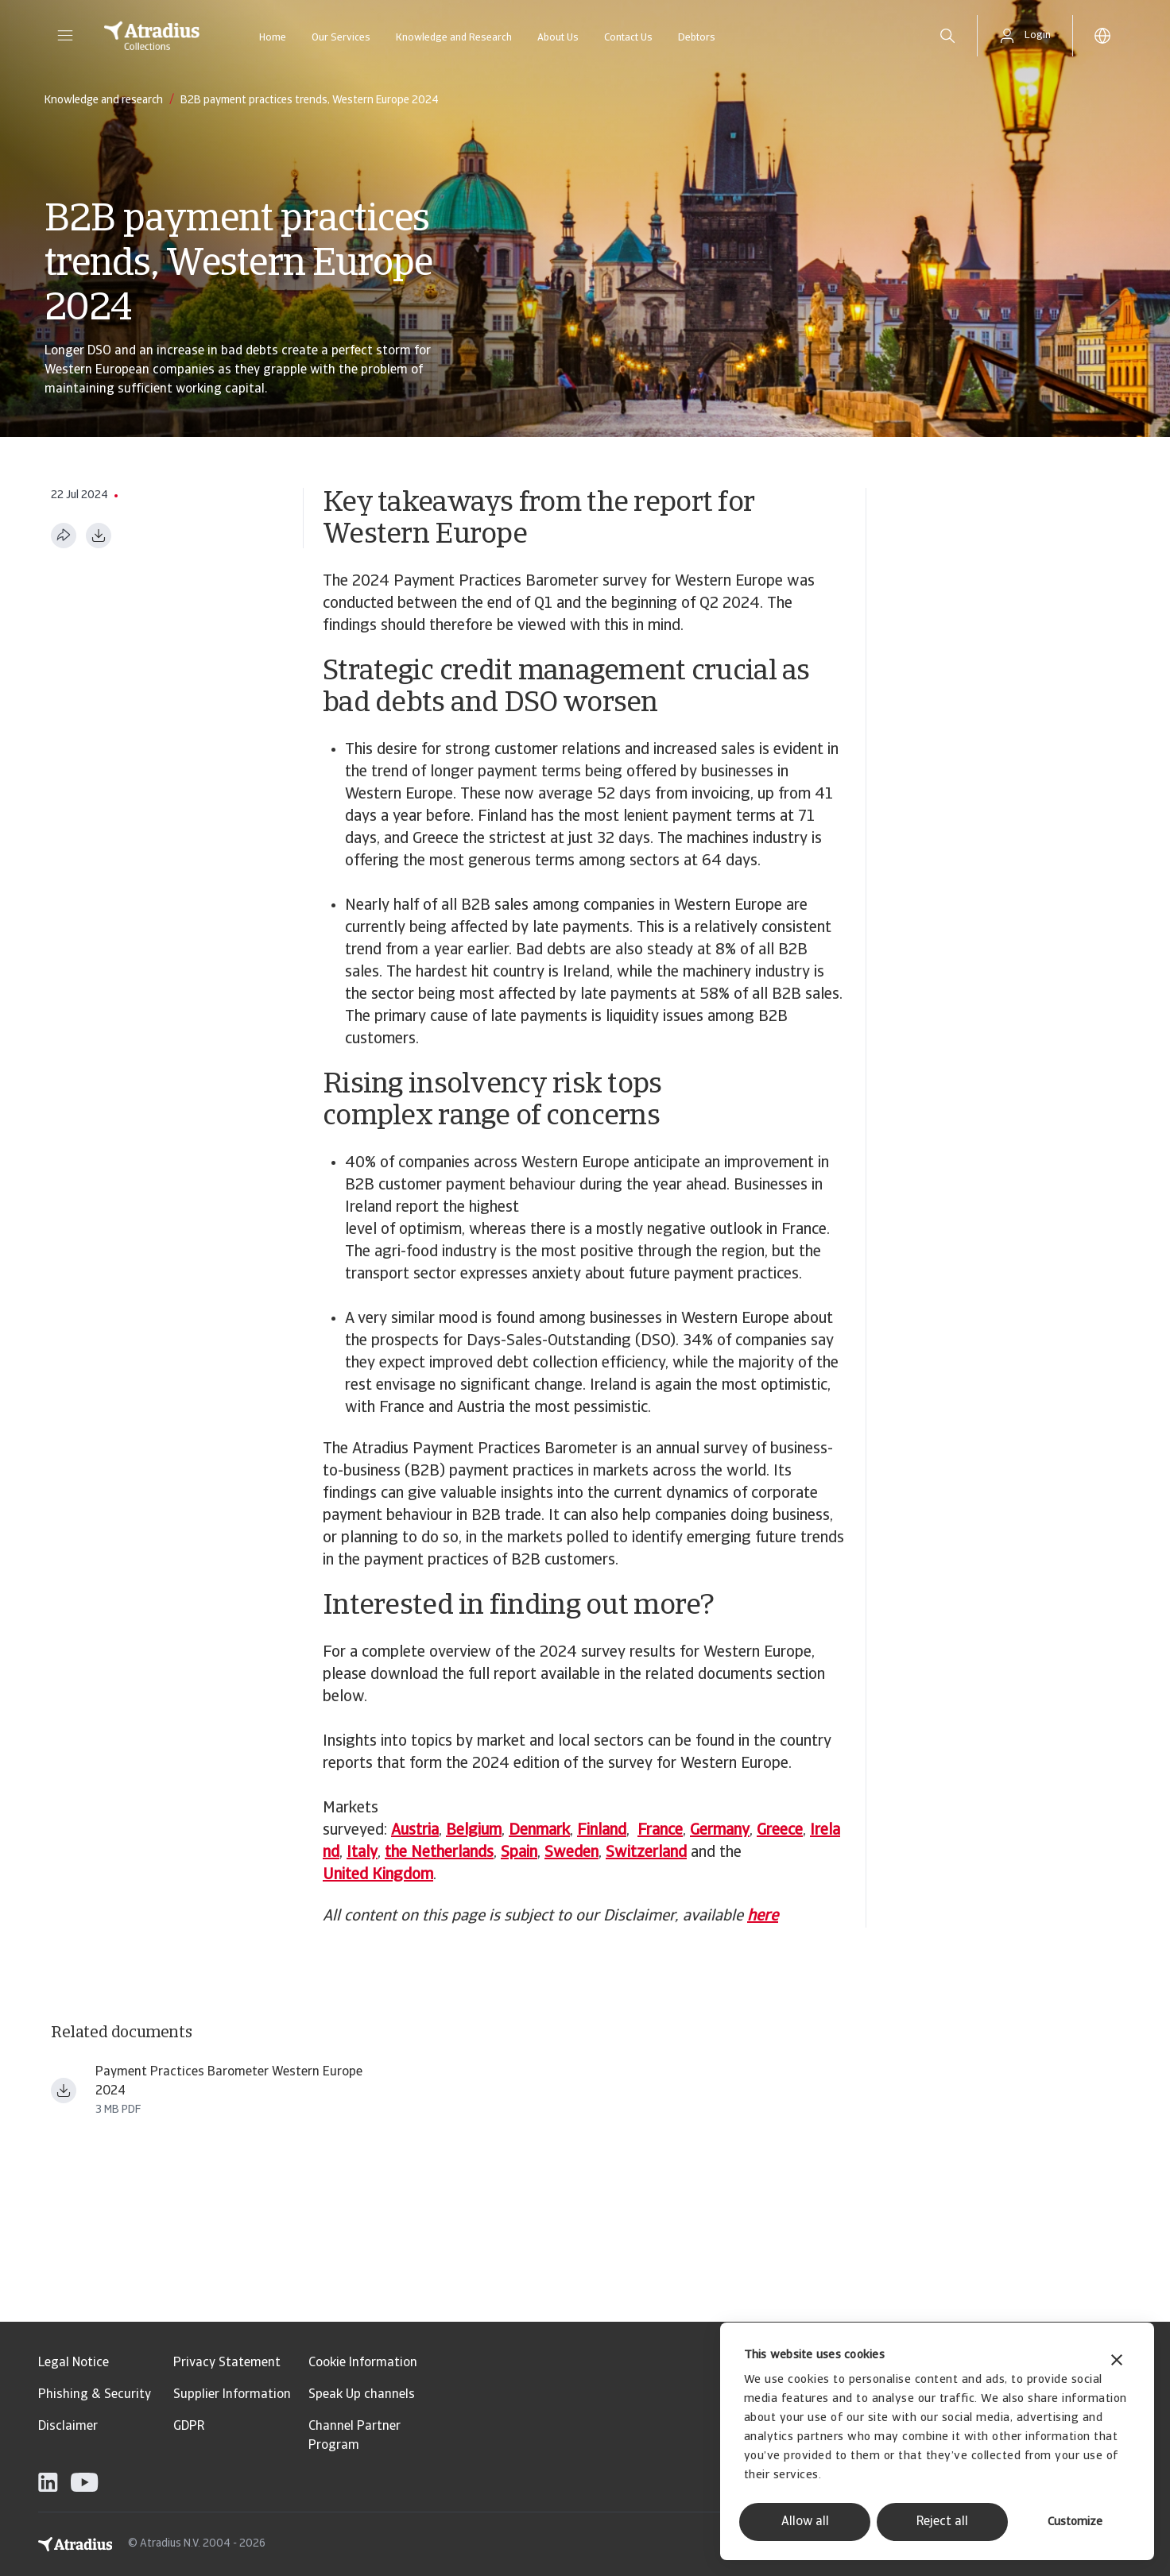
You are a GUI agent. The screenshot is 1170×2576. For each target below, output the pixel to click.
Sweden (571, 1853)
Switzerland (646, 1853)
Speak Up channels (361, 2394)
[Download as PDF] (98, 535)
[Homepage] (151, 36)
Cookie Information (362, 2363)
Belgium (474, 1831)
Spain (519, 1853)
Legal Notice (73, 2363)
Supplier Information (232, 2394)
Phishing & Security (94, 2394)
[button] (65, 35)
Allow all (805, 2522)
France (660, 1831)
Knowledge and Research (454, 38)
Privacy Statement (227, 2363)
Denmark (539, 1831)
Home (272, 38)
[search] (947, 36)
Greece (780, 1831)
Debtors (696, 38)
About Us (558, 38)
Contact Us (628, 38)
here (762, 1916)
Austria (415, 1831)
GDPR (188, 2426)
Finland (601, 1831)
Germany (720, 1831)
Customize (1075, 2522)
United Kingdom (378, 1875)
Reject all (942, 2522)
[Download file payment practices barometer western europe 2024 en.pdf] (63, 2090)
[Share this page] (63, 535)
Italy (362, 1853)
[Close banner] (1116, 2361)
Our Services (341, 38)
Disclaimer (68, 2426)
